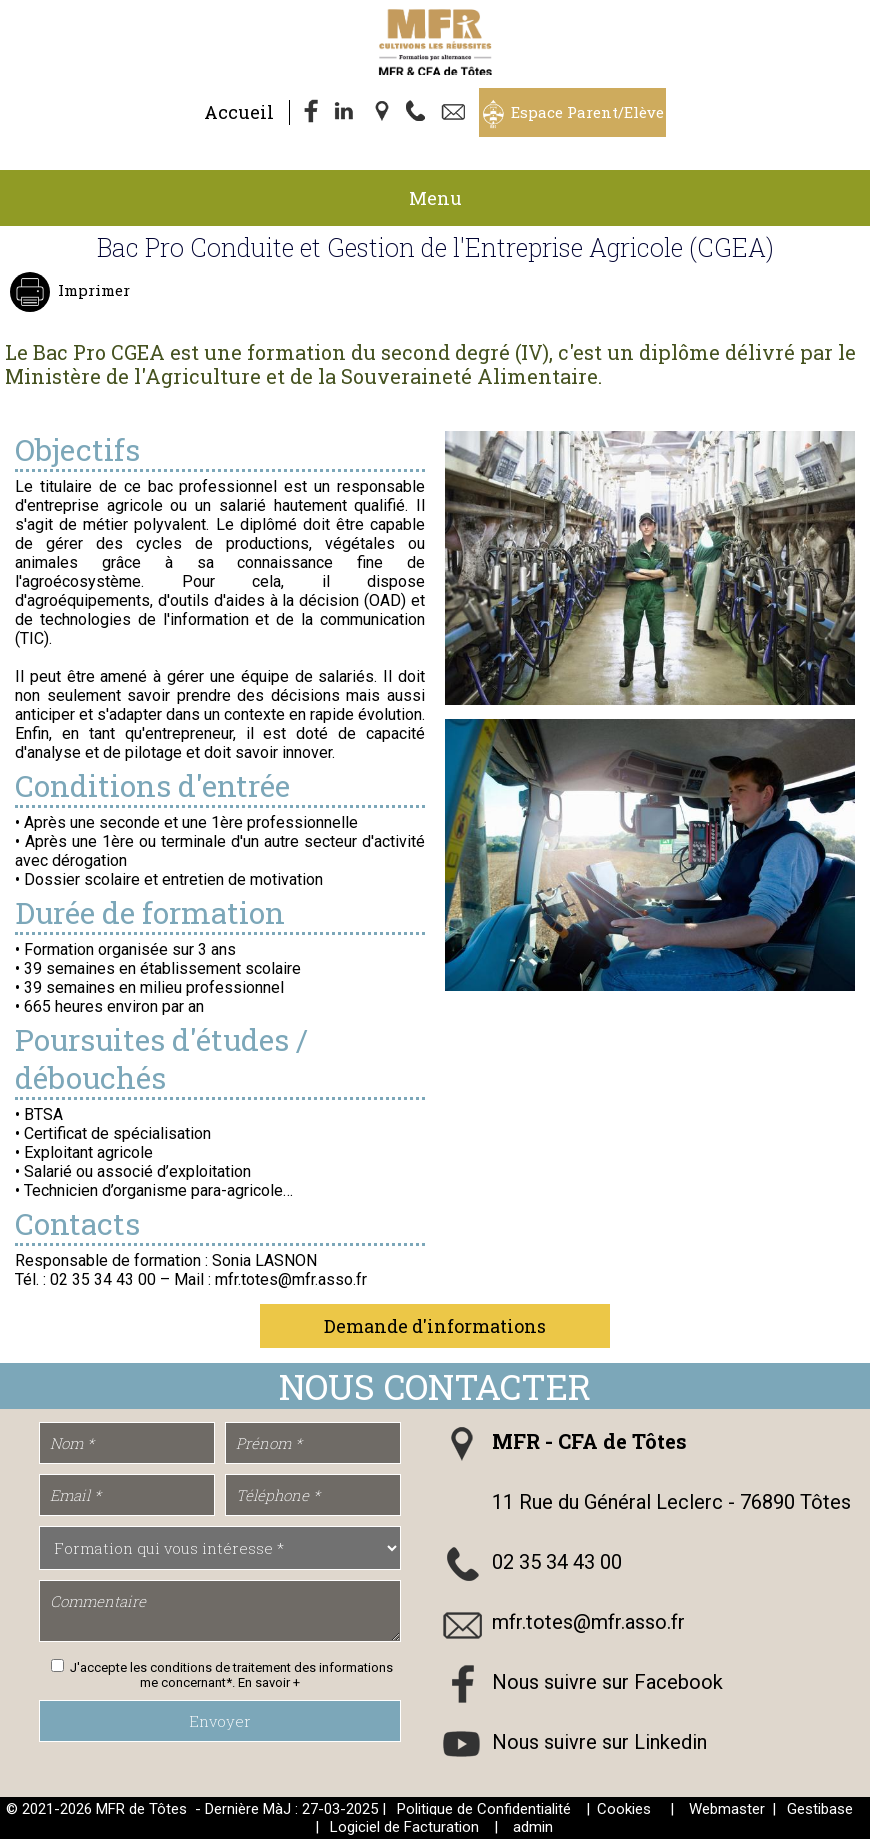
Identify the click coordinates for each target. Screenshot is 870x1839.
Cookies (624, 1809)
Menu (435, 198)
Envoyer (220, 1721)
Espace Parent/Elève (587, 112)
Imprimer (92, 290)
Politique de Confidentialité (484, 1809)
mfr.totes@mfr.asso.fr (588, 1622)
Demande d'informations (435, 1326)
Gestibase (820, 1809)
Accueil (239, 112)
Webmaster (727, 1809)
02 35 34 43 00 (557, 1562)
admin (533, 1827)
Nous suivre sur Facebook (607, 1682)
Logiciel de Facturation (404, 1827)
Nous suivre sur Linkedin (599, 1742)
